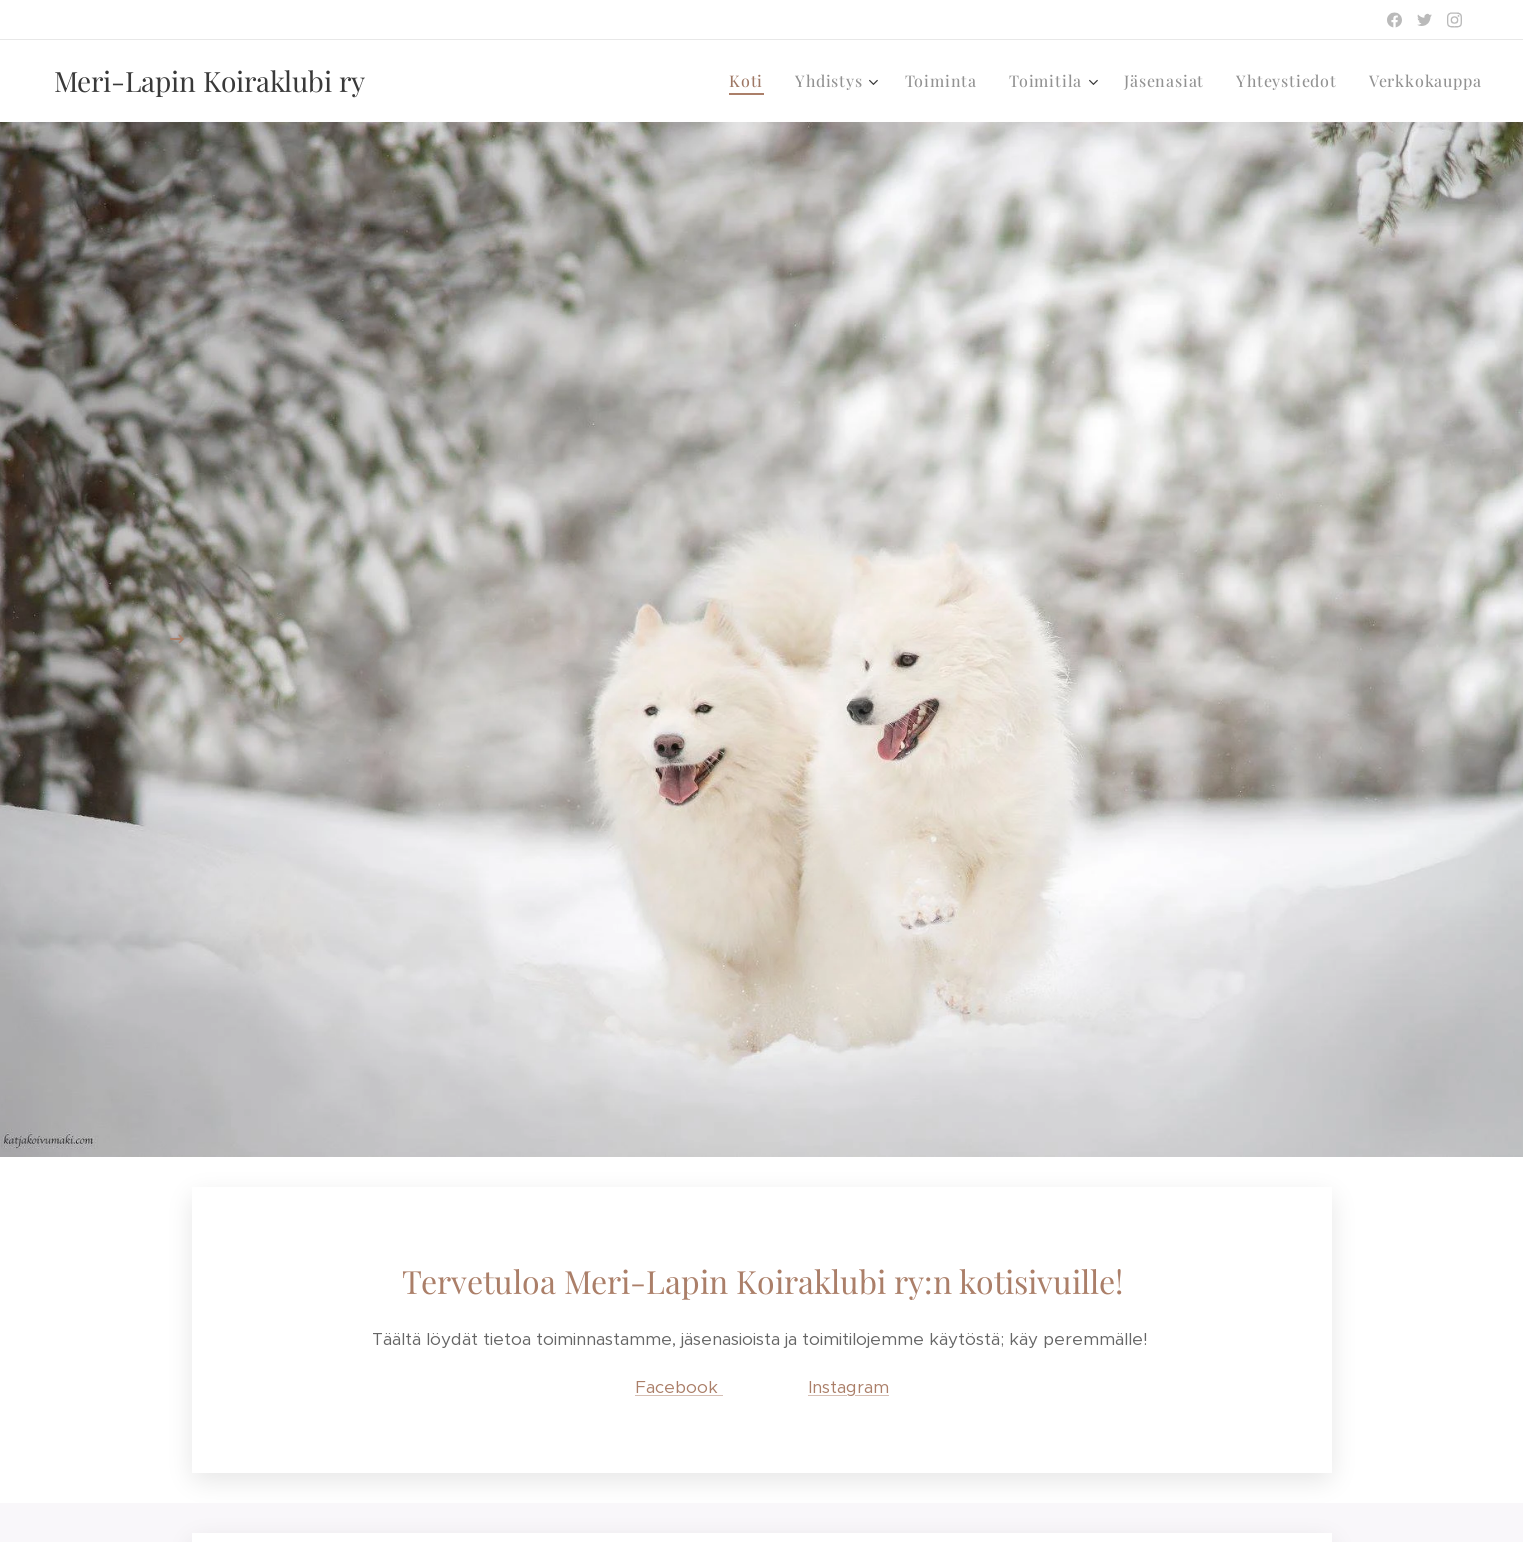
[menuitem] (751, 81)
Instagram (848, 1386)
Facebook (679, 1386)
